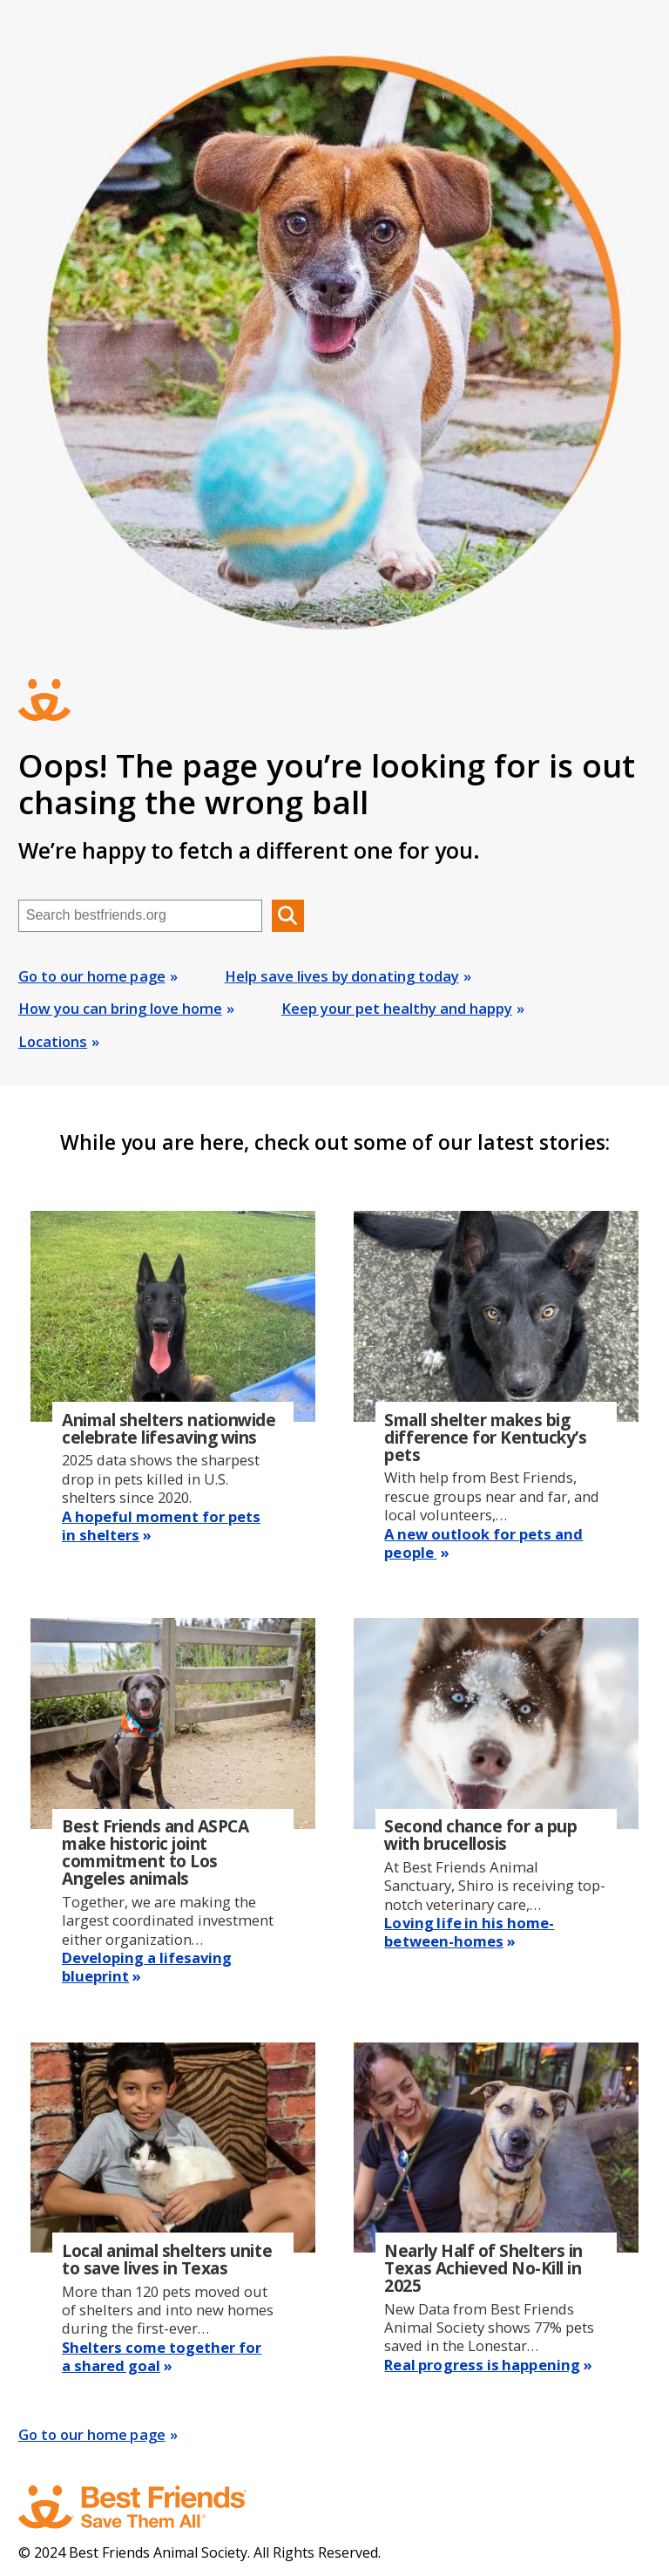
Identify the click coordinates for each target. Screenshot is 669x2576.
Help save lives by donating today (342, 976)
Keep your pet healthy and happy (396, 1008)
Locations (52, 1041)
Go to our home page (92, 976)
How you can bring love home (120, 1008)
